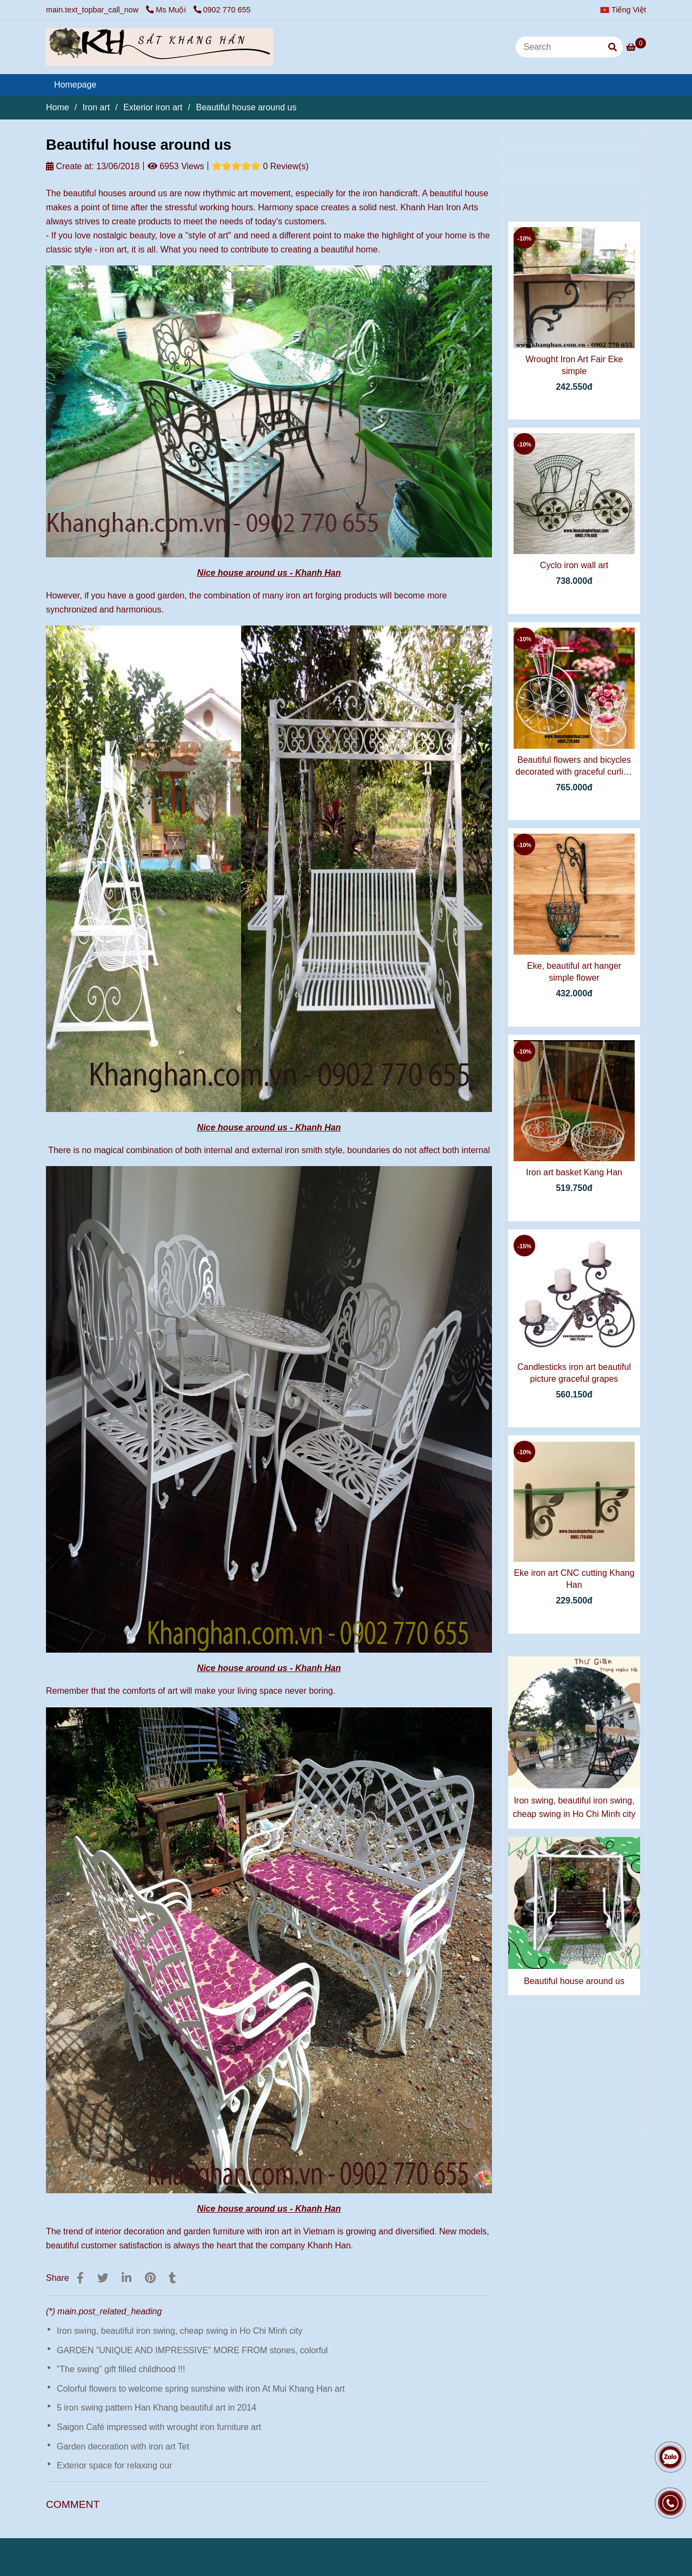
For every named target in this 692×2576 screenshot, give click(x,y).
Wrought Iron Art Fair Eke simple (574, 365)
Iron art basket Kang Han (574, 1172)
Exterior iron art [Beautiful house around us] (152, 107)
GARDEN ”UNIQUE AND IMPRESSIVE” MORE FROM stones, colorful (192, 2350)
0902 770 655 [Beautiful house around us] (222, 9)
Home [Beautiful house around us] (57, 107)
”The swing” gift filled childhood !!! (121, 2369)
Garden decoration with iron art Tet (123, 2446)
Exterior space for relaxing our (114, 2465)
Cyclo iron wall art (574, 565)
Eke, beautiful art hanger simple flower (574, 971)
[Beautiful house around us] (159, 47)
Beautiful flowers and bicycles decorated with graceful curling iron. (574, 766)
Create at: (70, 166)
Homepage (75, 84)
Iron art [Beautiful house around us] (96, 107)
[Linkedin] (126, 2278)
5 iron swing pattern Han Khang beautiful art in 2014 (156, 2407)
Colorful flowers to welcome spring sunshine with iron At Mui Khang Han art (201, 2388)
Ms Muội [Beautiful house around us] (167, 9)
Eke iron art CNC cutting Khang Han (574, 1578)
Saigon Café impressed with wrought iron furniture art (159, 2427)
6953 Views (176, 166)
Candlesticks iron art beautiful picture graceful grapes (574, 1372)
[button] (625, 9)
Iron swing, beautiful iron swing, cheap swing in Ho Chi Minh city (179, 2330)
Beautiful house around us (574, 1981)
